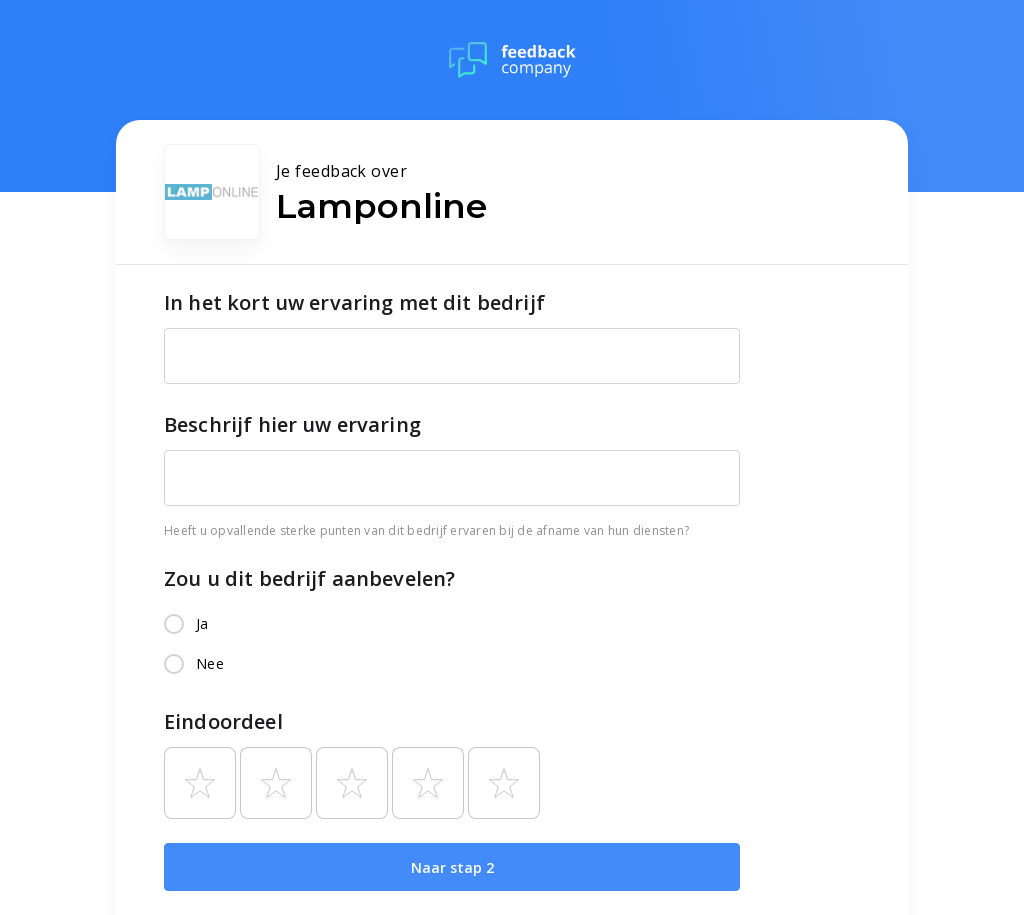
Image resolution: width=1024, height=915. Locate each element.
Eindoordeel (223, 721)
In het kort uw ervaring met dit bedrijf (354, 302)
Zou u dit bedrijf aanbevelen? (309, 578)
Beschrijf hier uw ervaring (292, 424)
